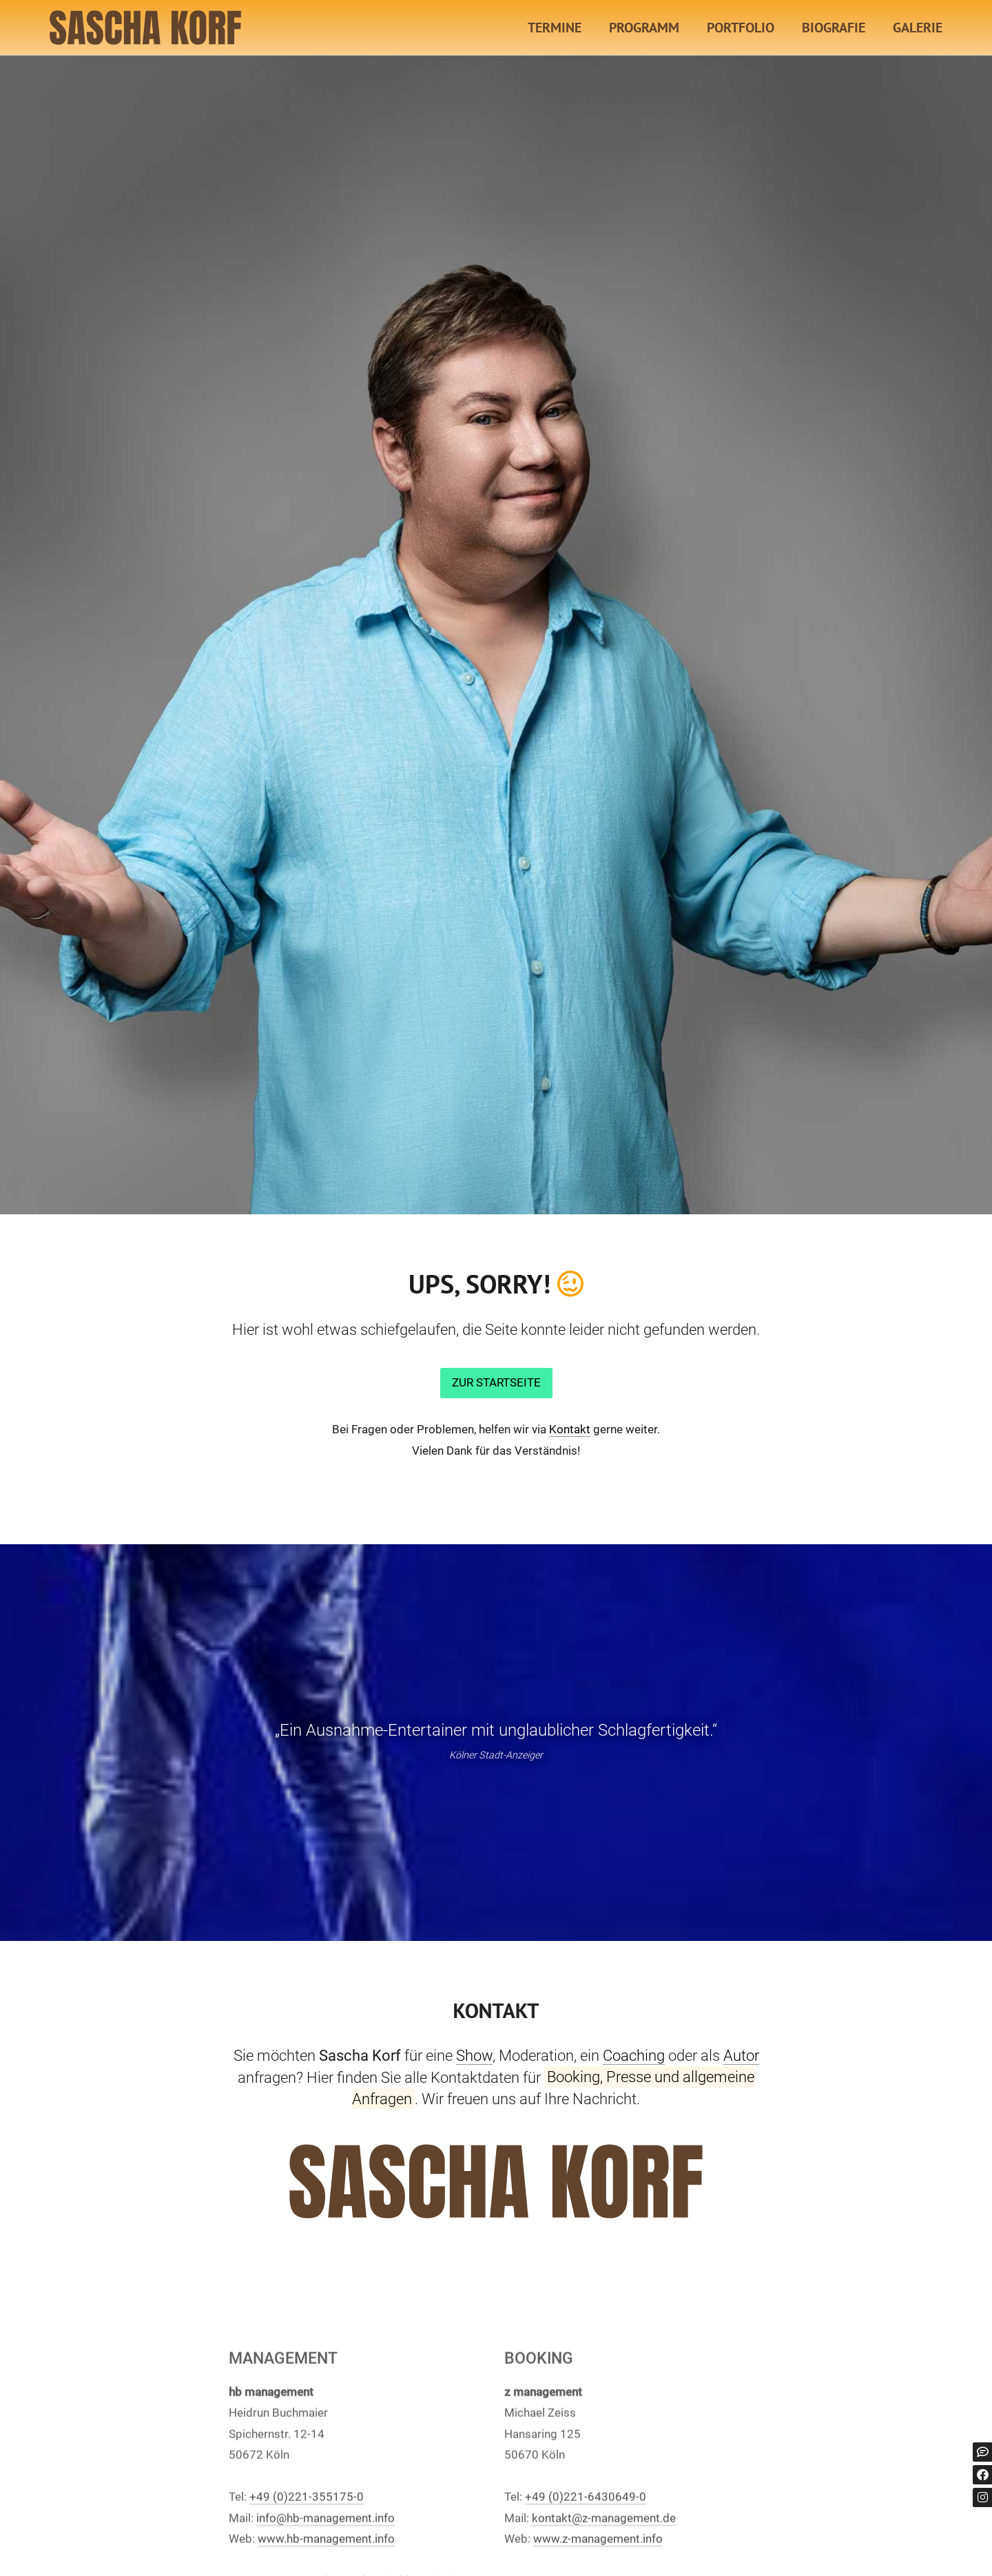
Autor (741, 2055)
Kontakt (569, 1429)
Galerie (917, 28)
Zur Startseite (496, 1382)
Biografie (833, 28)
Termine (554, 28)
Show (474, 2055)
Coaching (634, 2055)
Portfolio (740, 28)
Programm (644, 28)
